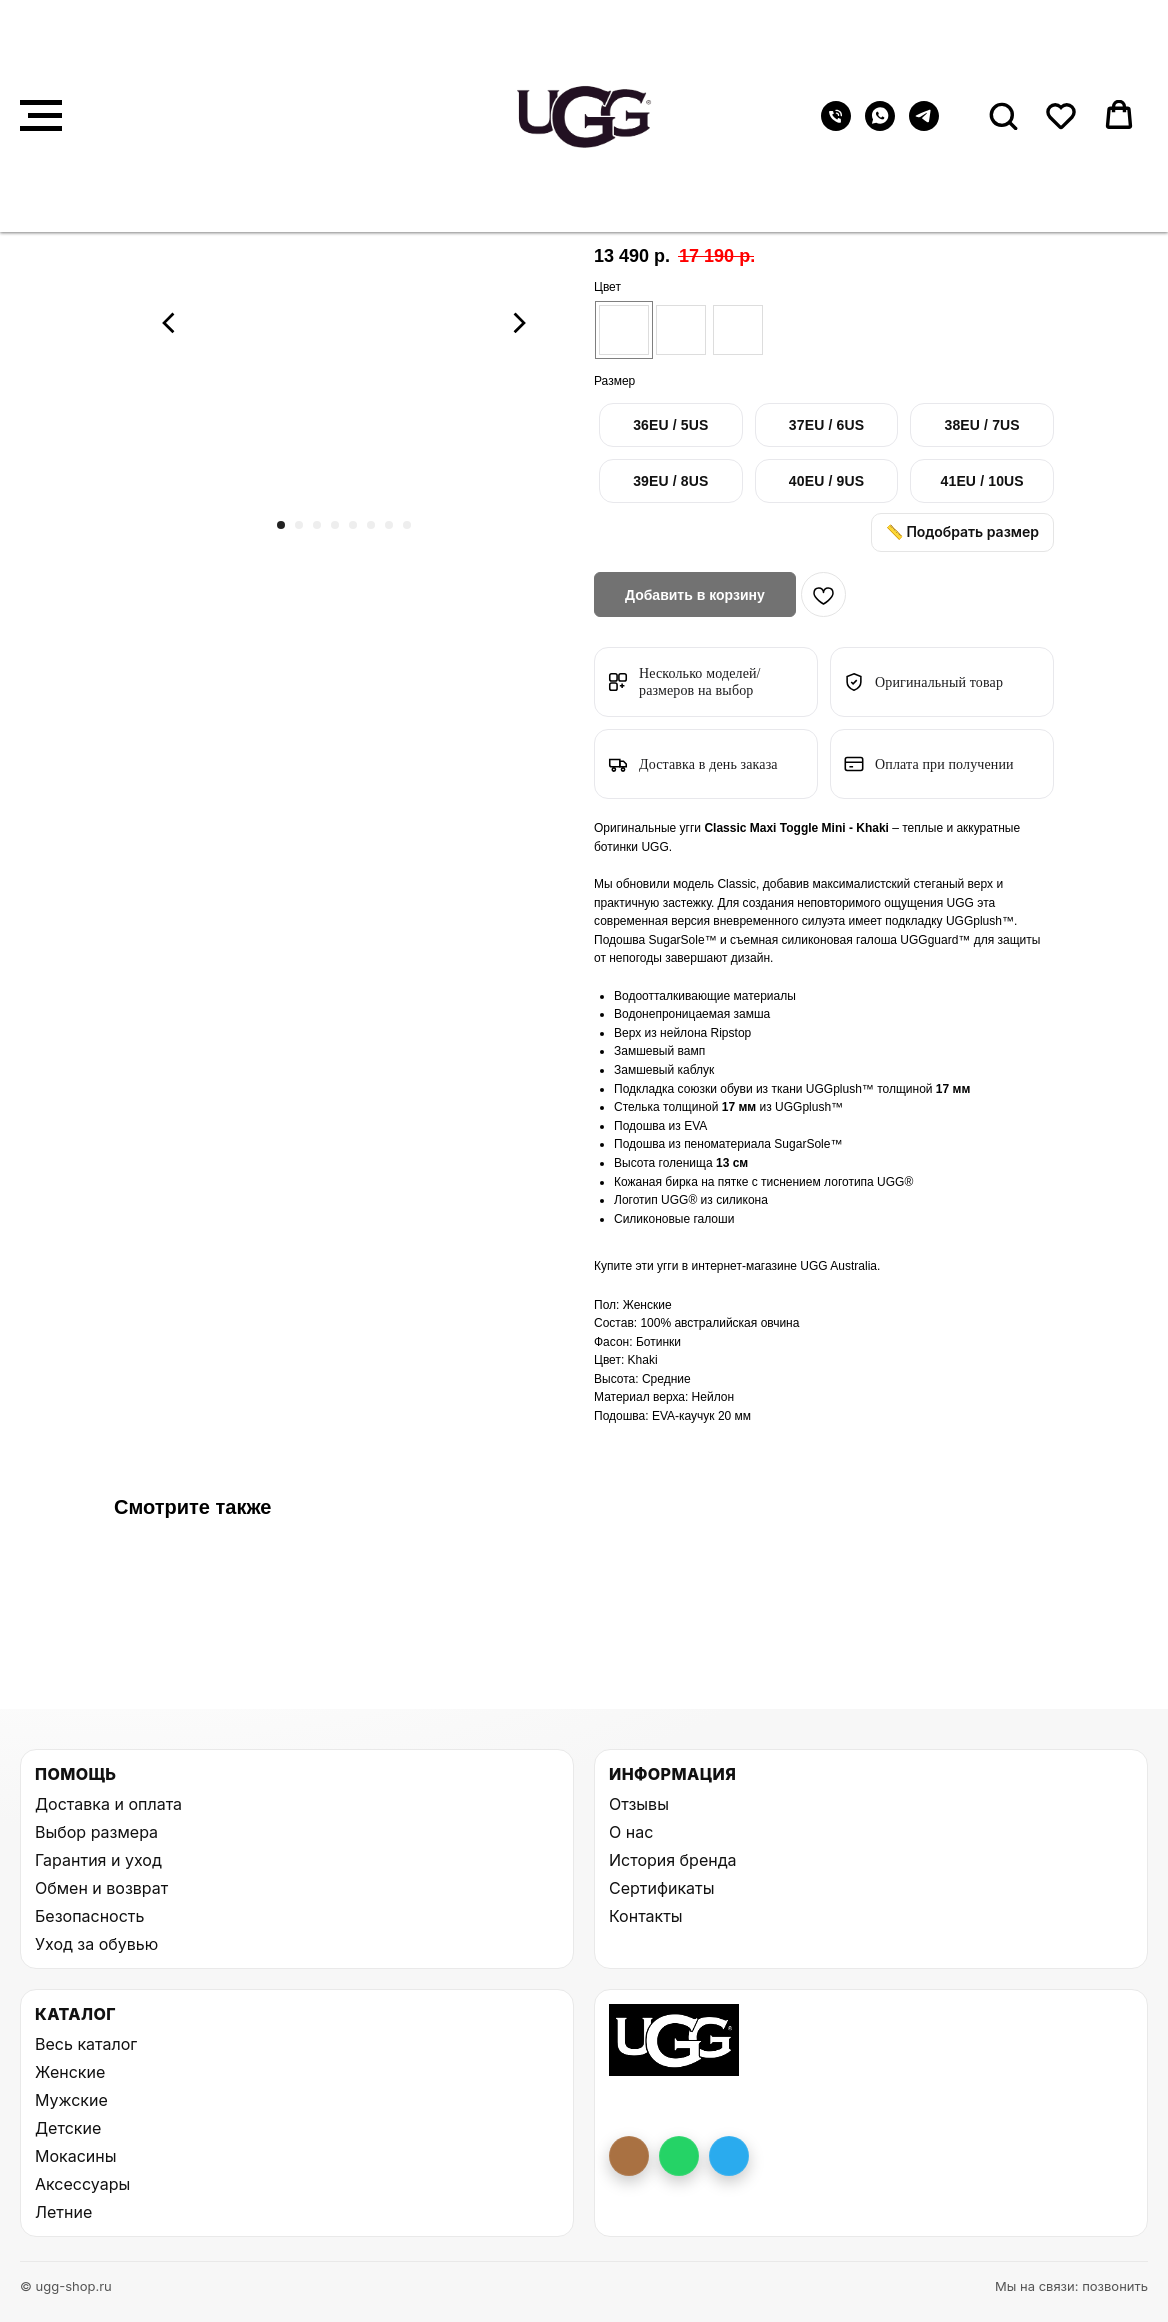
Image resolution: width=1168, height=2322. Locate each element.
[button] (1003, 115)
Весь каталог (86, 2044)
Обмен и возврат (101, 1888)
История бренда (672, 1860)
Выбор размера (96, 1832)
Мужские (71, 2100)
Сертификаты (661, 1888)
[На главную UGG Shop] (674, 2040)
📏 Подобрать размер (962, 531)
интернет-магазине (745, 1266)
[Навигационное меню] (41, 116)
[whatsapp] (880, 125)
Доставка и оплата (108, 1804)
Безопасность (89, 1916)
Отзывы (639, 1804)
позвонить (1115, 2286)
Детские (68, 2128)
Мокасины (76, 2156)
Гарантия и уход (98, 1860)
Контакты (646, 1916)
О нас (631, 1832)
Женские (70, 2072)
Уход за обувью (96, 1944)
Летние (63, 2212)
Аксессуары (82, 2184)
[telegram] (924, 125)
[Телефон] (836, 125)
